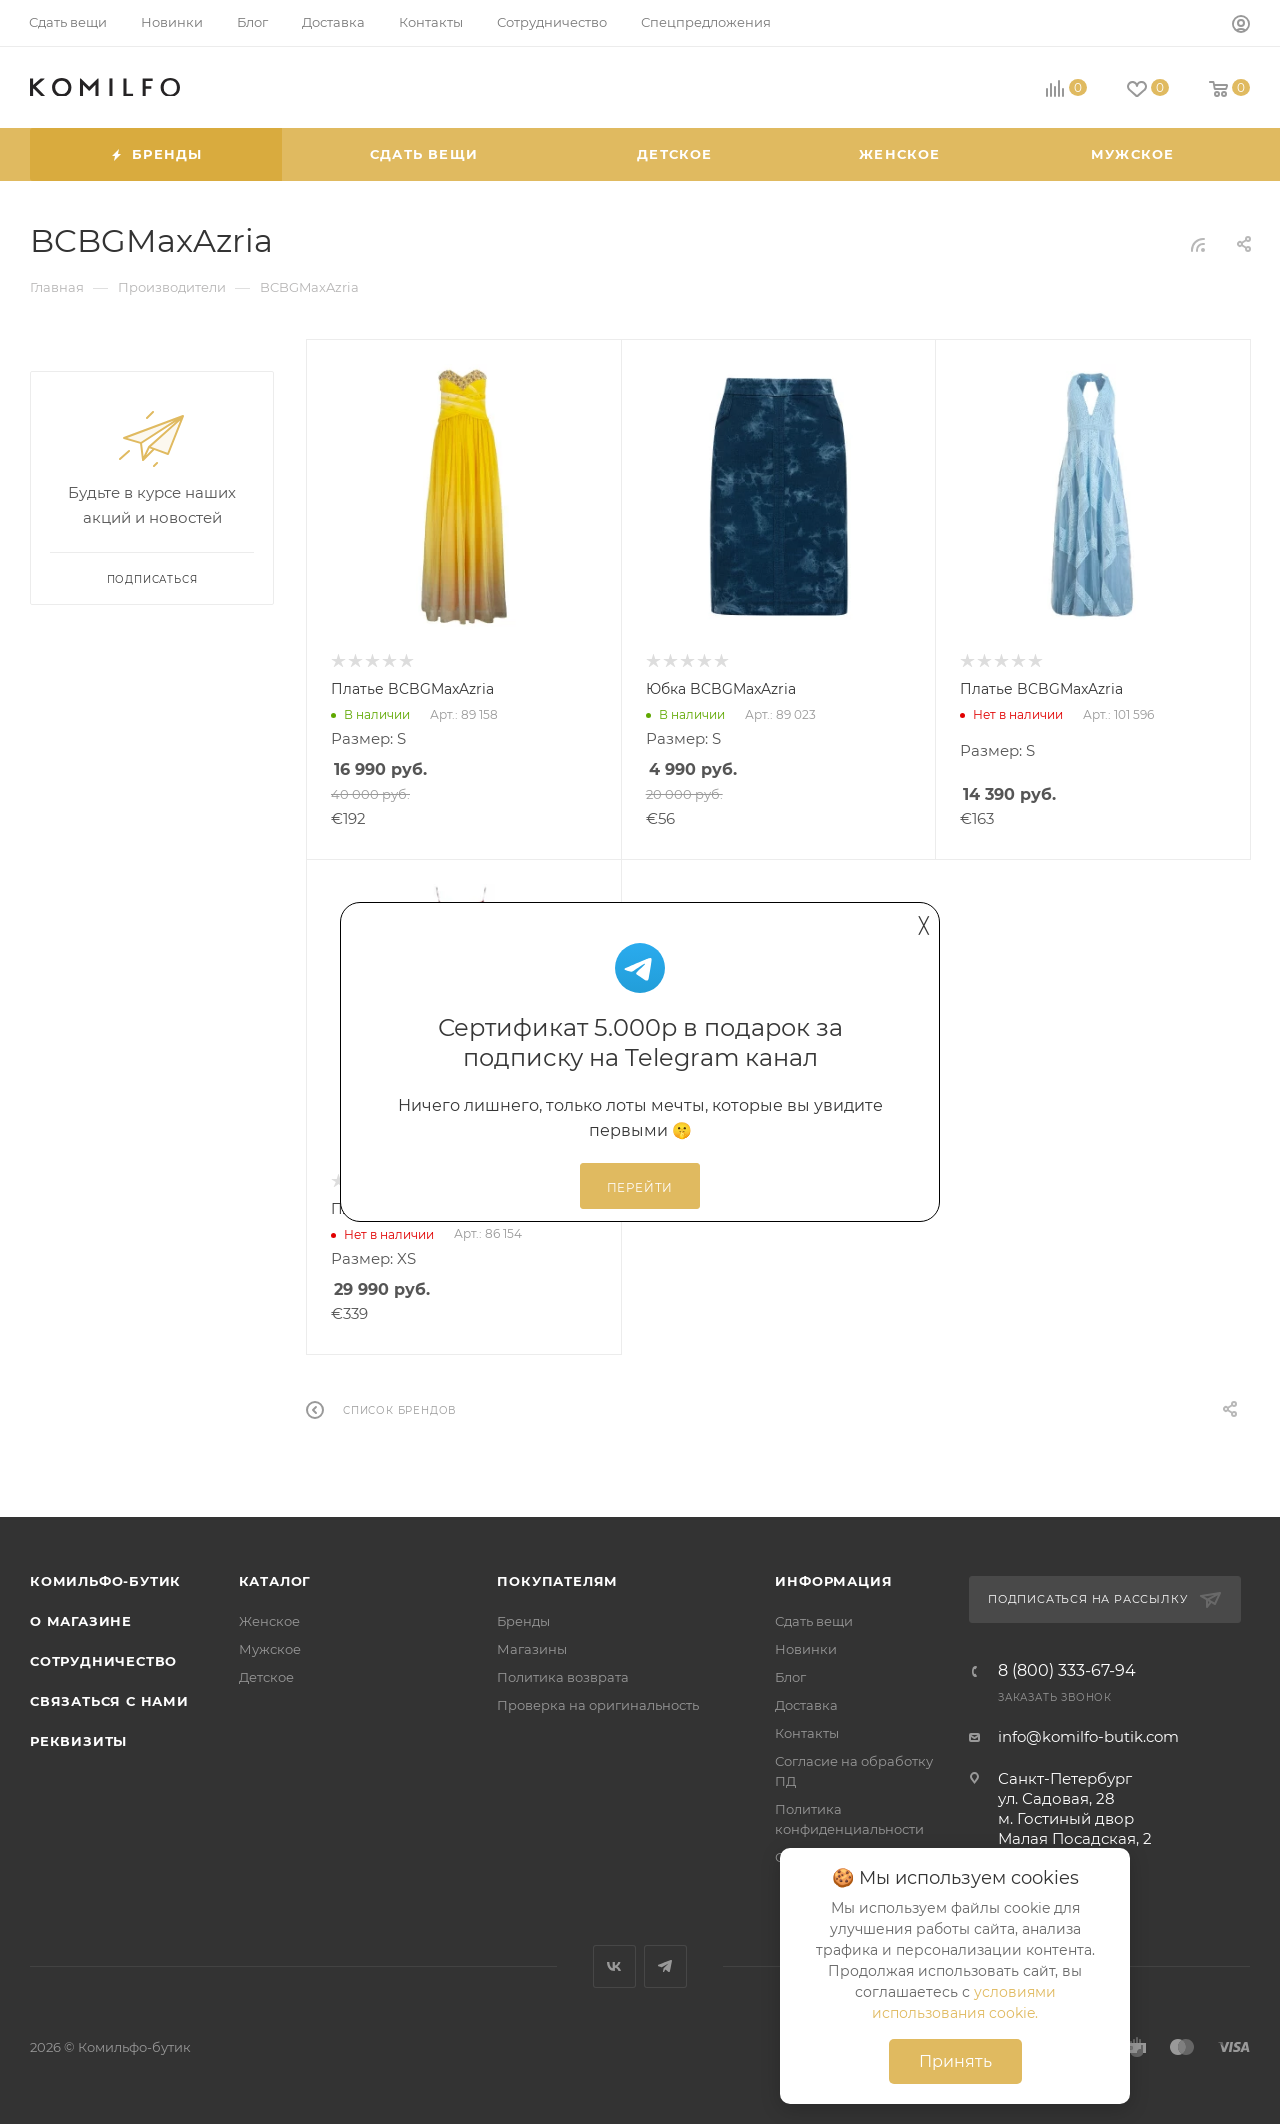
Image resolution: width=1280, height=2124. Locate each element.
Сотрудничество (103, 1661)
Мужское (270, 1649)
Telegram (665, 1966)
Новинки (806, 1649)
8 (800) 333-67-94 (1067, 1671)
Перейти (640, 1188)
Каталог (275, 1581)
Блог (790, 1677)
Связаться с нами (109, 1701)
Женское (269, 1621)
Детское (266, 1677)
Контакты (807, 1733)
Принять (955, 2061)
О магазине (81, 1621)
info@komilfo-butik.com (1088, 1736)
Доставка (806, 1705)
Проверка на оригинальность (598, 1705)
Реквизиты (78, 1741)
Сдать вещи (814, 1621)
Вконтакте (614, 1966)
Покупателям (557, 1581)
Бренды (523, 1621)
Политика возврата (563, 1677)
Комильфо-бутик (105, 1581)
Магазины (532, 1649)
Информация (833, 1581)
